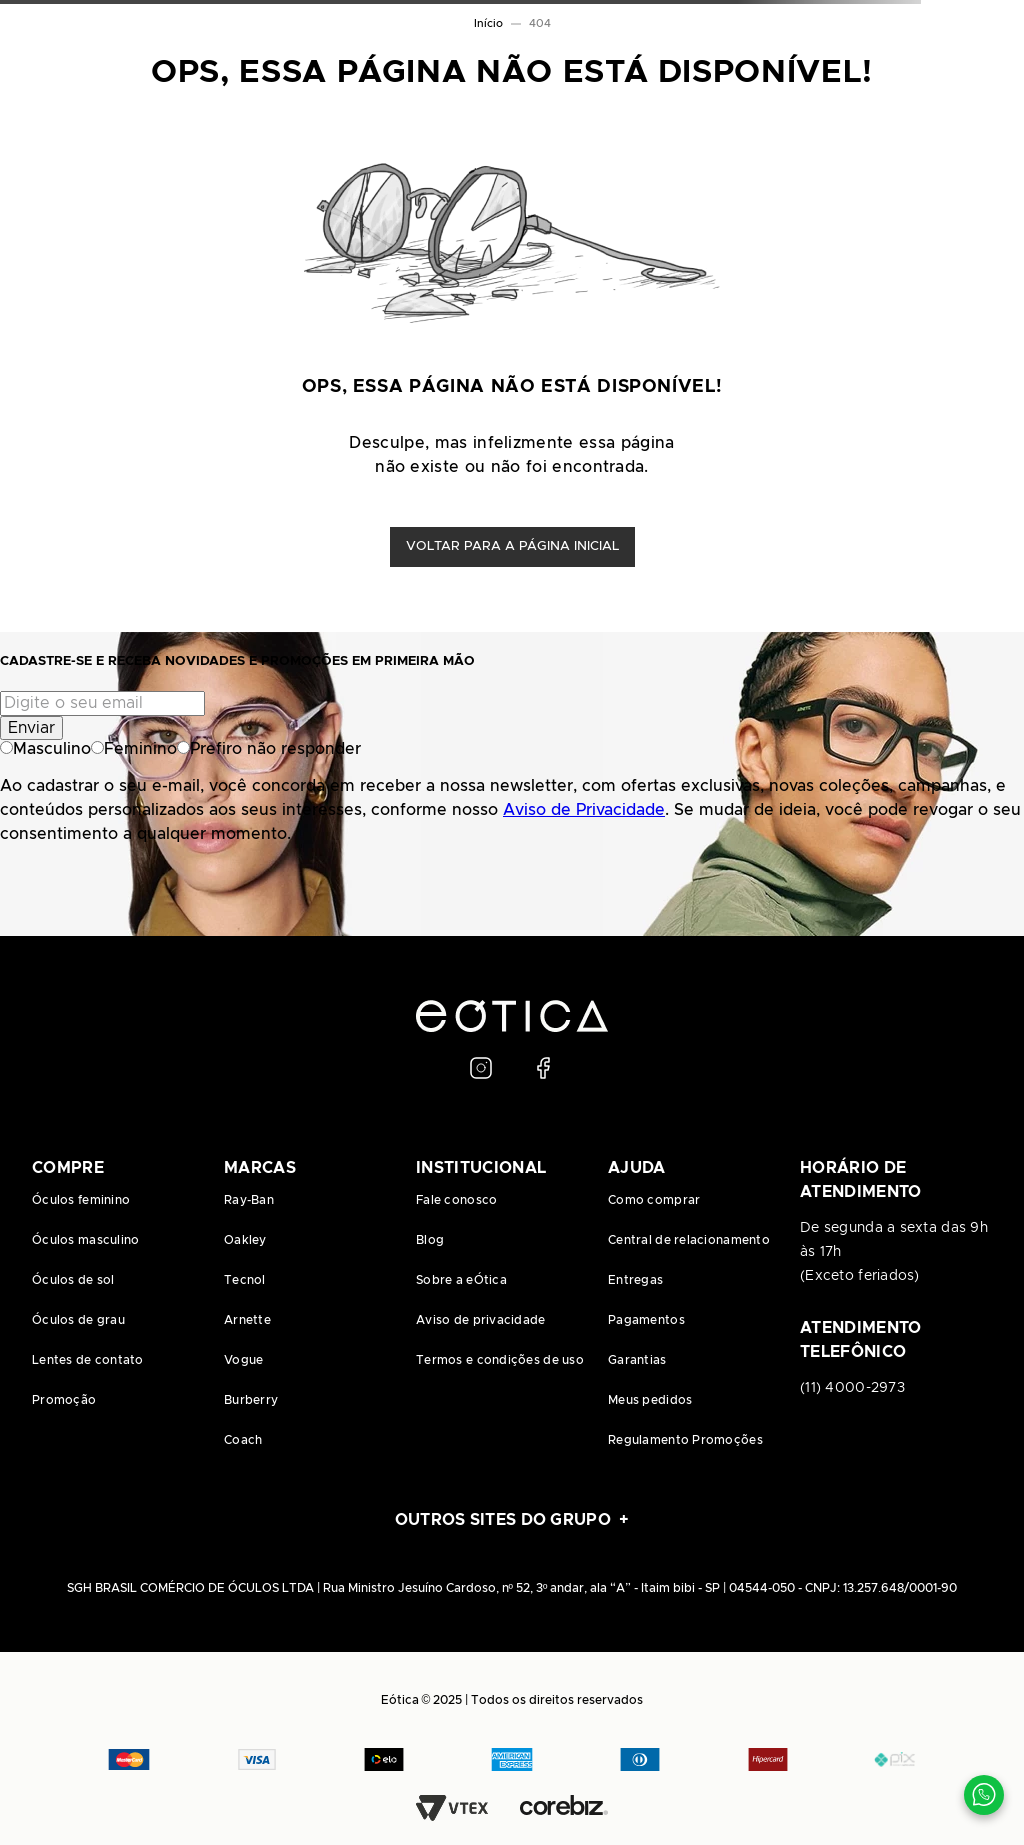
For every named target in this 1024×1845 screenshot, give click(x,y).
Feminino (134, 749)
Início (488, 23)
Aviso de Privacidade (584, 810)
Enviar (31, 728)
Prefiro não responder (269, 749)
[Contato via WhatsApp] (984, 1795)
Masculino (45, 749)
